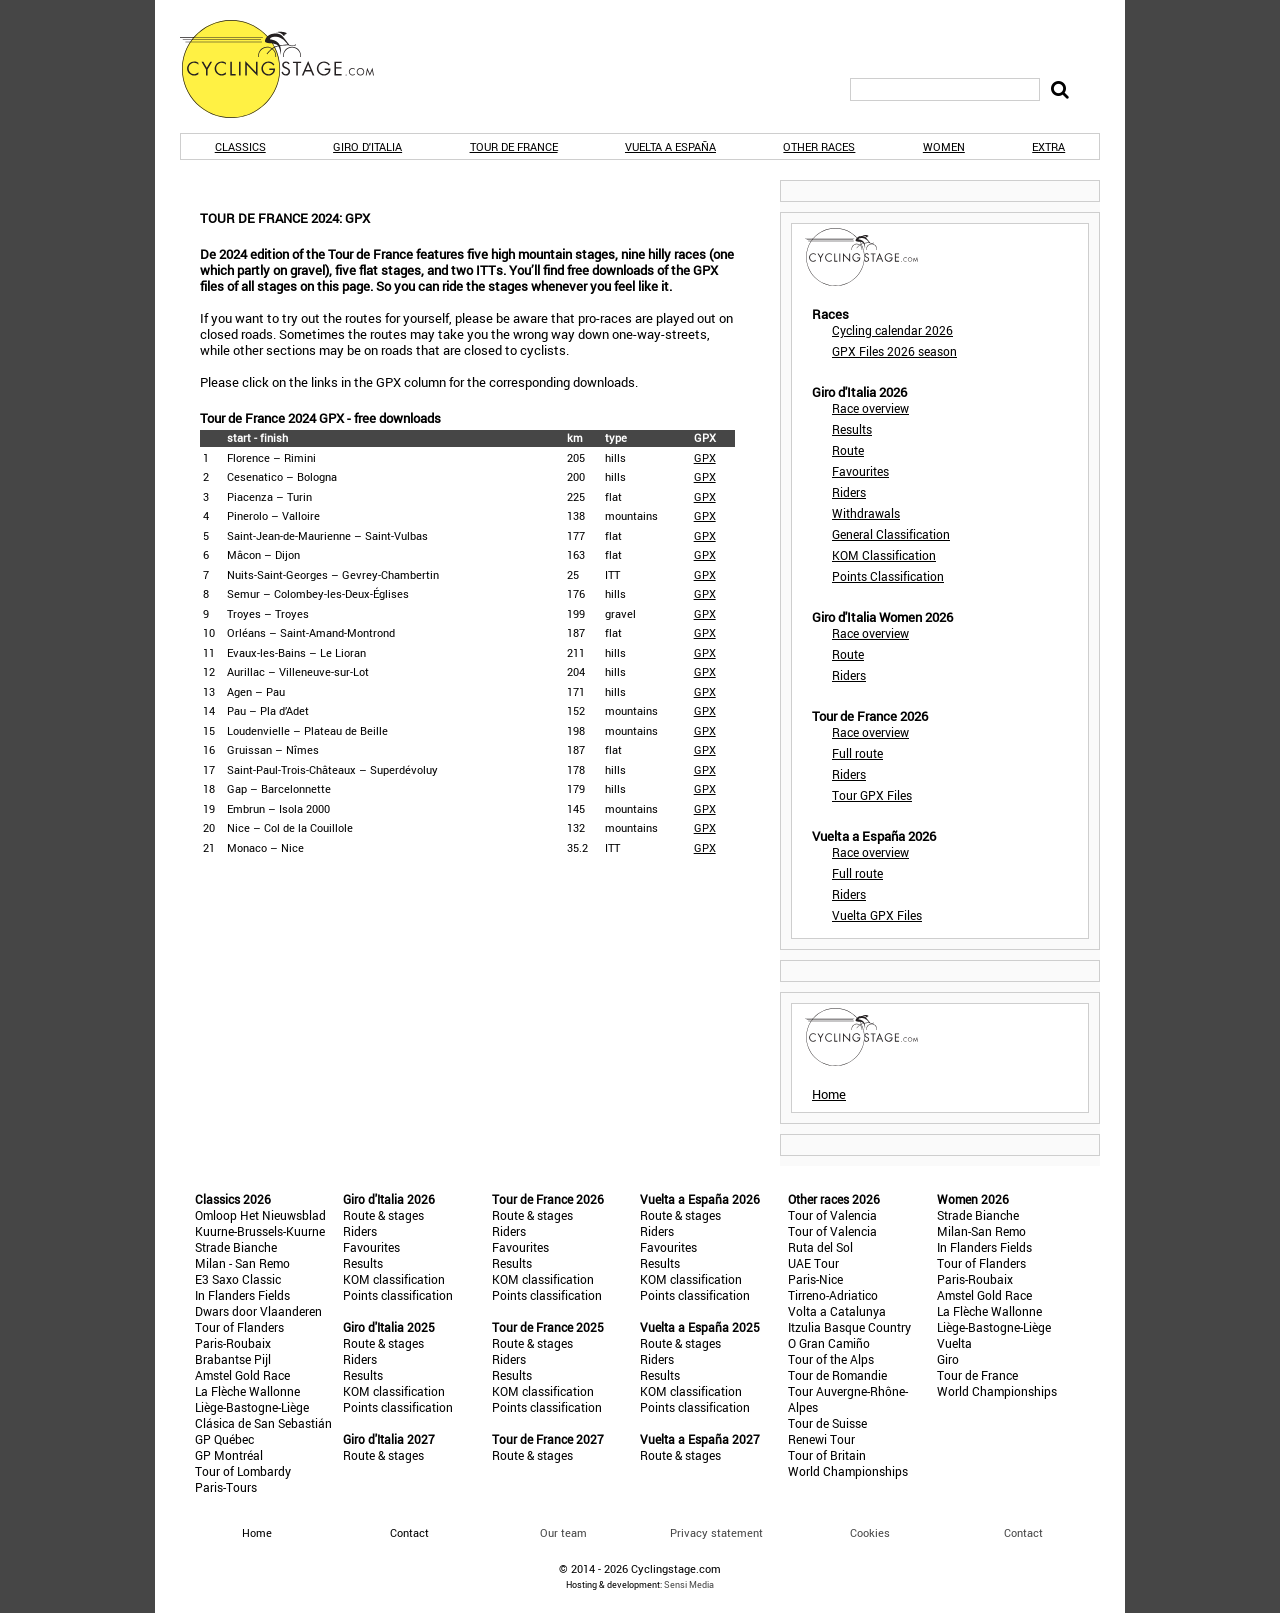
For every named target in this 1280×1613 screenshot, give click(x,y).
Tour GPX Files (872, 795)
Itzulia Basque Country (849, 1327)
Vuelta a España (670, 146)
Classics (240, 146)
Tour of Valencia (832, 1215)
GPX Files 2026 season (894, 351)
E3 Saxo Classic (238, 1279)
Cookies (870, 1532)
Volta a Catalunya (837, 1311)
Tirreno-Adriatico (833, 1295)
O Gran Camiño (829, 1343)
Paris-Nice (815, 1279)
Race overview (870, 408)
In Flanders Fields (242, 1295)
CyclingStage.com (290, 69)
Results (852, 429)
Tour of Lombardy (243, 1471)
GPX (705, 457)
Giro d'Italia (367, 146)
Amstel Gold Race (242, 1375)
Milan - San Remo (242, 1263)
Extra (1048, 146)
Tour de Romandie (837, 1375)
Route (848, 450)
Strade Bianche (236, 1247)
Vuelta (954, 1343)
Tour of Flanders (239, 1327)
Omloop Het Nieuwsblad (260, 1215)
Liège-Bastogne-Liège (252, 1407)
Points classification (398, 1295)
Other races (819, 146)
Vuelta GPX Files (877, 915)
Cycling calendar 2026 (892, 330)
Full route (857, 753)
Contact (1023, 1532)
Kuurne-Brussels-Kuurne (260, 1231)
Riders (849, 492)
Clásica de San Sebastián (263, 1423)
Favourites (860, 471)
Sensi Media (689, 1584)
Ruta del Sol (820, 1247)
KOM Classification (884, 555)
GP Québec (224, 1439)
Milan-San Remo (981, 1231)
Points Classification (888, 576)
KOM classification (394, 1279)
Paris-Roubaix (233, 1343)
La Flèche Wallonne (247, 1391)
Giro (948, 1359)
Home (829, 1094)
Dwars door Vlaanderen (258, 1311)
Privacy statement (716, 1532)
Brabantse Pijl (233, 1359)
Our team (563, 1532)
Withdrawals (866, 513)
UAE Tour (813, 1263)
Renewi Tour (821, 1439)
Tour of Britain (827, 1455)
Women (944, 146)
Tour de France (514, 146)
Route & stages (383, 1215)
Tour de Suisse (827, 1423)
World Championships (848, 1471)
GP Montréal (229, 1455)
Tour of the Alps (831, 1359)
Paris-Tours (226, 1487)
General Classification (891, 534)
